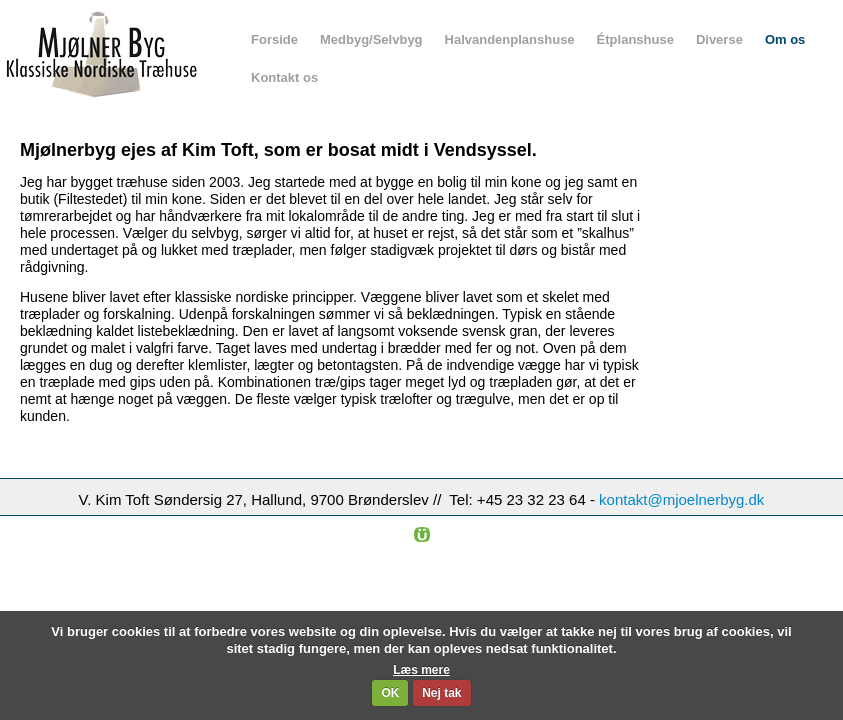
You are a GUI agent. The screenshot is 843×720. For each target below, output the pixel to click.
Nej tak (441, 693)
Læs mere (421, 670)
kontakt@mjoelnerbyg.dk (681, 499)
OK (390, 693)
